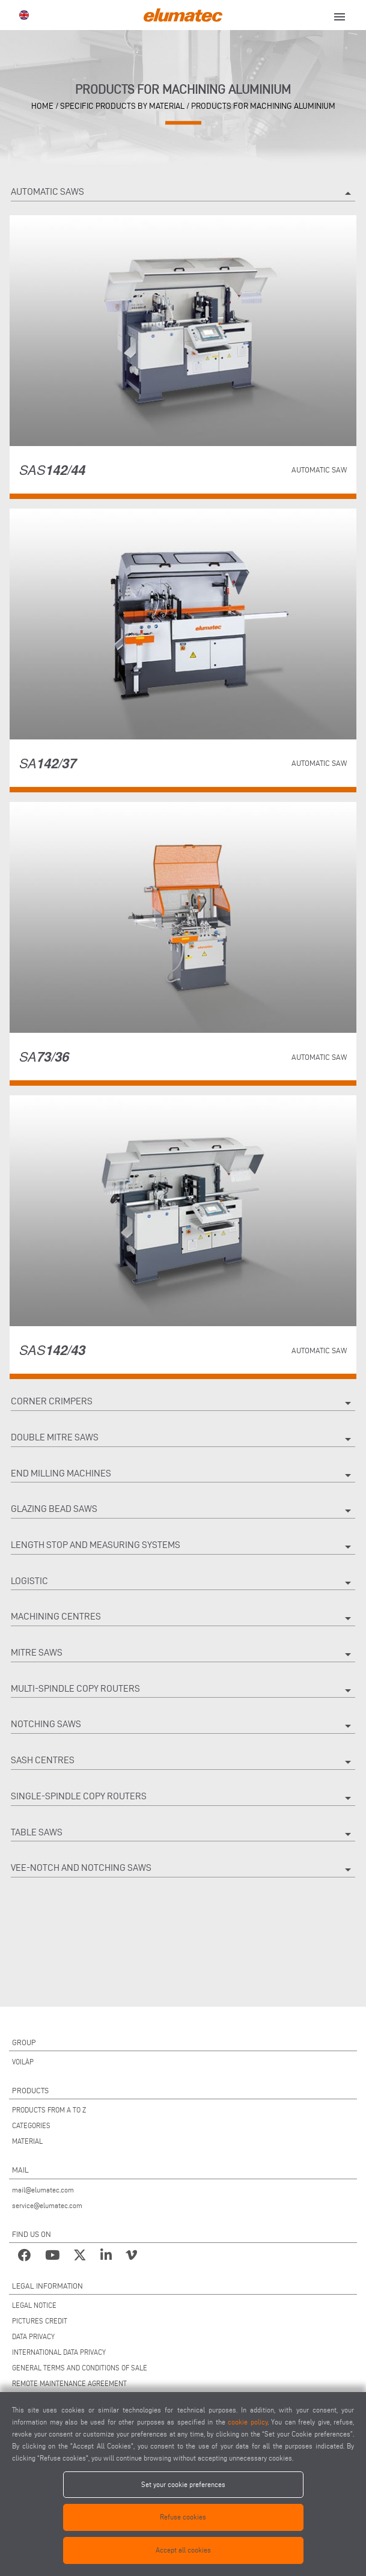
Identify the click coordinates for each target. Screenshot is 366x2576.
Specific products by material (122, 106)
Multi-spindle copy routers (183, 1690)
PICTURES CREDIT (39, 2321)
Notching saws (183, 1726)
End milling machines (183, 1475)
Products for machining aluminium (263, 106)
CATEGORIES (31, 2125)
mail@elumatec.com (43, 2190)
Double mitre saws (183, 1439)
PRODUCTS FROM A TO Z (49, 2110)
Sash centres (183, 1762)
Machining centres (183, 1618)
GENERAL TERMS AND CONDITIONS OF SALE (79, 2368)
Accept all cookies (183, 2550)
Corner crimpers (183, 1403)
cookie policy (247, 2422)
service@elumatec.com (47, 2205)
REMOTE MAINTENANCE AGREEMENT (69, 2383)
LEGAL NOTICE (34, 2305)
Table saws (183, 1834)
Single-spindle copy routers (183, 1798)
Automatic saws (183, 193)
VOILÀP (23, 2062)
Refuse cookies (183, 2517)
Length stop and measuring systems (183, 1547)
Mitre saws (183, 1654)
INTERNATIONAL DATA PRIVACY (59, 2352)
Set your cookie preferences (183, 2484)
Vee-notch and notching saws (183, 1869)
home (42, 106)
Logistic (183, 1583)
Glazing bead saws (183, 1511)
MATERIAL (27, 2141)
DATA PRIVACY (33, 2336)
